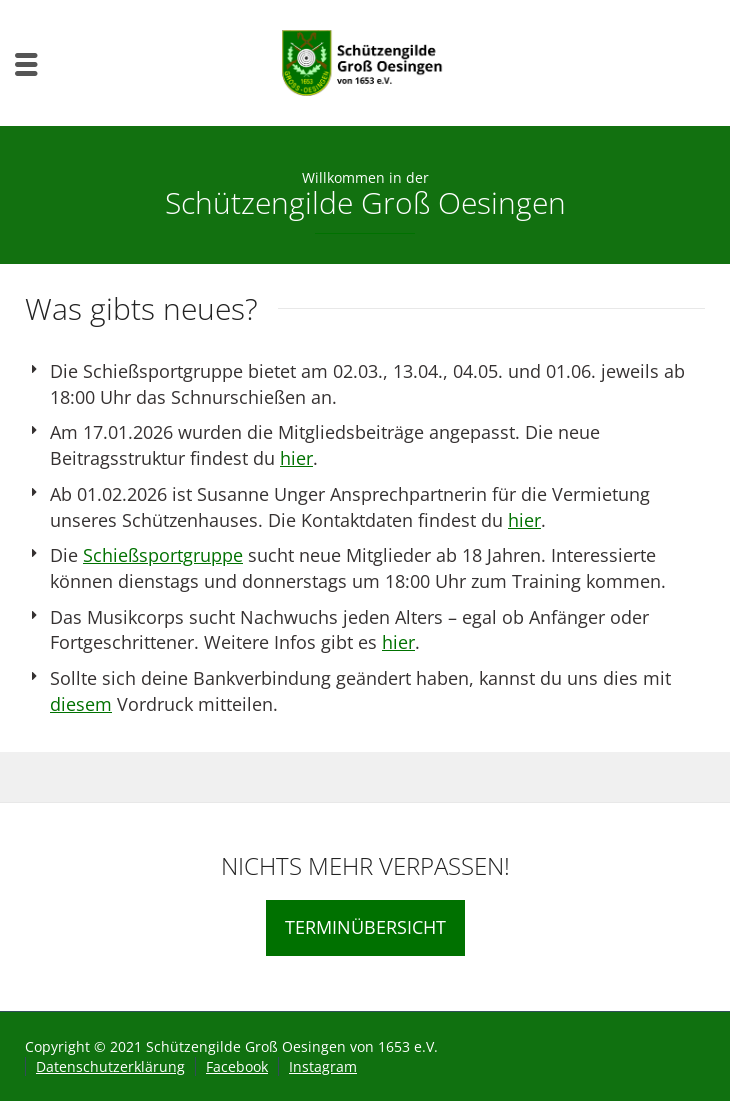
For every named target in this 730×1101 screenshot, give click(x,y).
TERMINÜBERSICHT (365, 927)
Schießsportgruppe (163, 555)
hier (296, 458)
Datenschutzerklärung (110, 1066)
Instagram (323, 1066)
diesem (81, 704)
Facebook (237, 1066)
